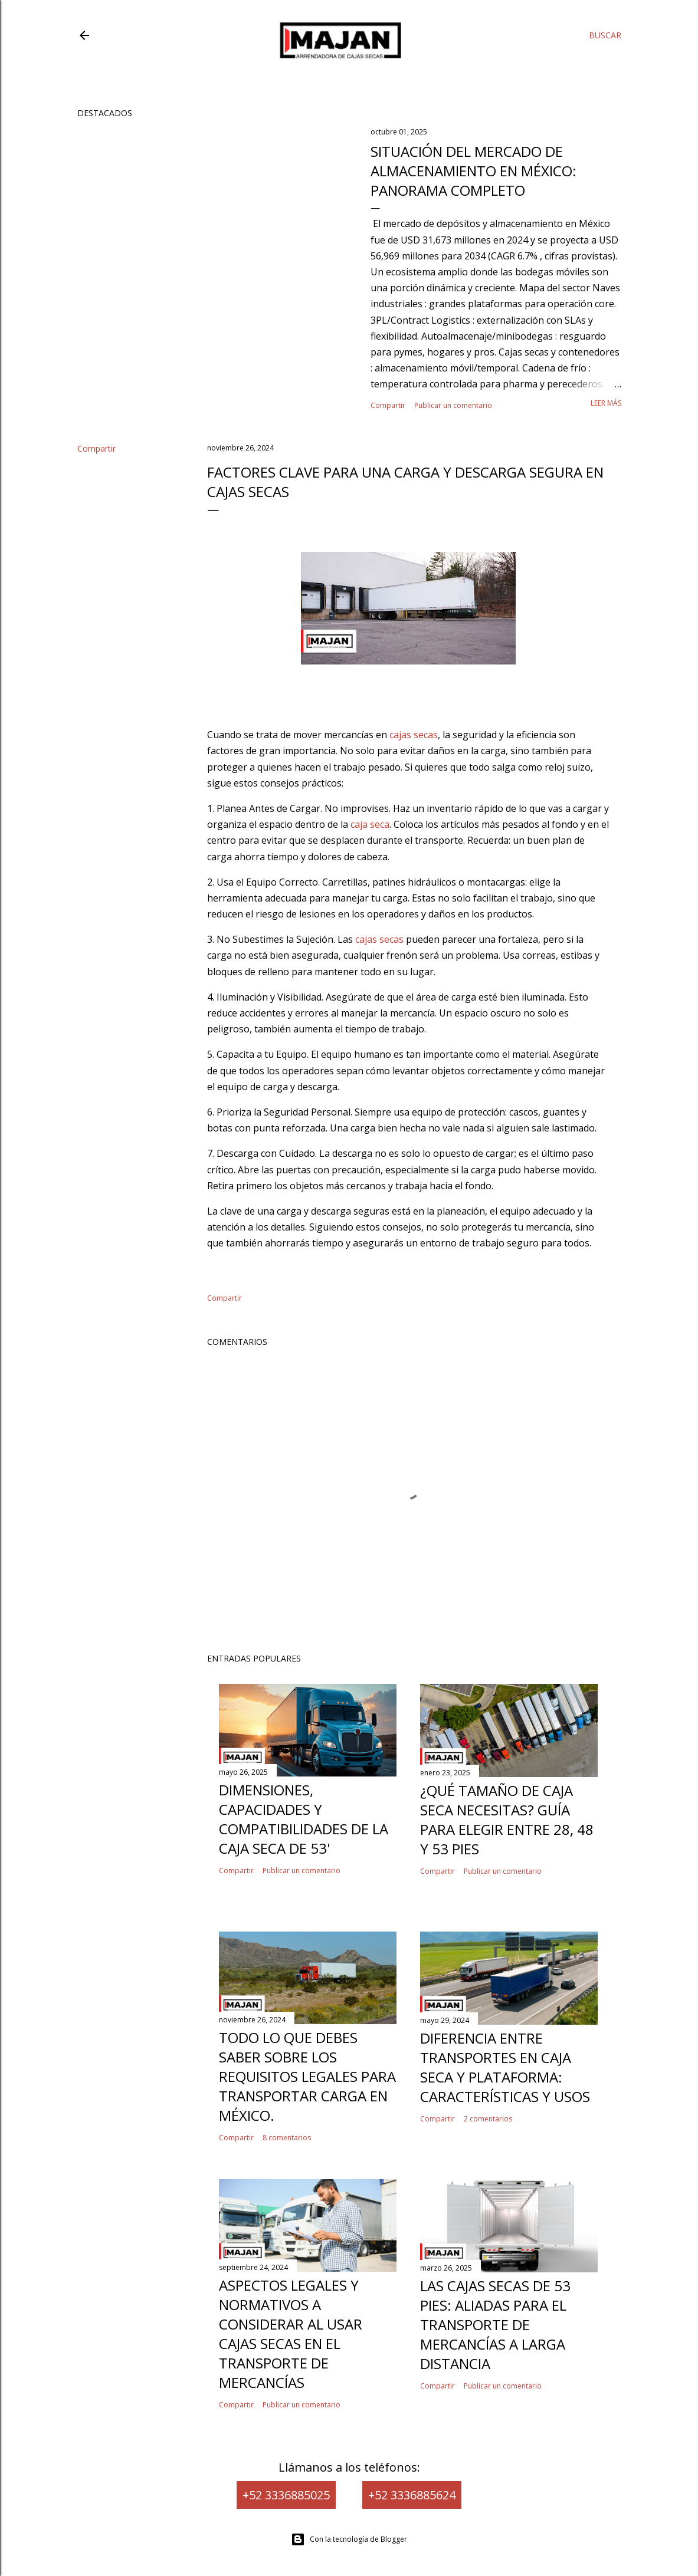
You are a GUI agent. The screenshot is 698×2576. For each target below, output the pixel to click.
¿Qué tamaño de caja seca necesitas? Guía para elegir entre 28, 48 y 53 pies (507, 1819)
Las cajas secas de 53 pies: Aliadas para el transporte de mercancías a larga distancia (495, 2324)
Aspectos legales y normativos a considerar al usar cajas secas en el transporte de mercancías (290, 2333)
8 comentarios (287, 2138)
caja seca (369, 824)
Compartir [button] (388, 405)
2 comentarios (488, 2119)
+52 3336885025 (286, 2495)
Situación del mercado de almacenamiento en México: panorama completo (473, 171)
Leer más (606, 403)
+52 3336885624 (411, 2495)
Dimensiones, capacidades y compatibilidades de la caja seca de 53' (303, 1819)
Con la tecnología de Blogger (349, 2539)
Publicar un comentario (453, 405)
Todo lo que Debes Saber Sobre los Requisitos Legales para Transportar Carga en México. (307, 2076)
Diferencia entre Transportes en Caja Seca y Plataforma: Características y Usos (505, 2067)
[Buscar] (605, 35)
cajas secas (413, 734)
